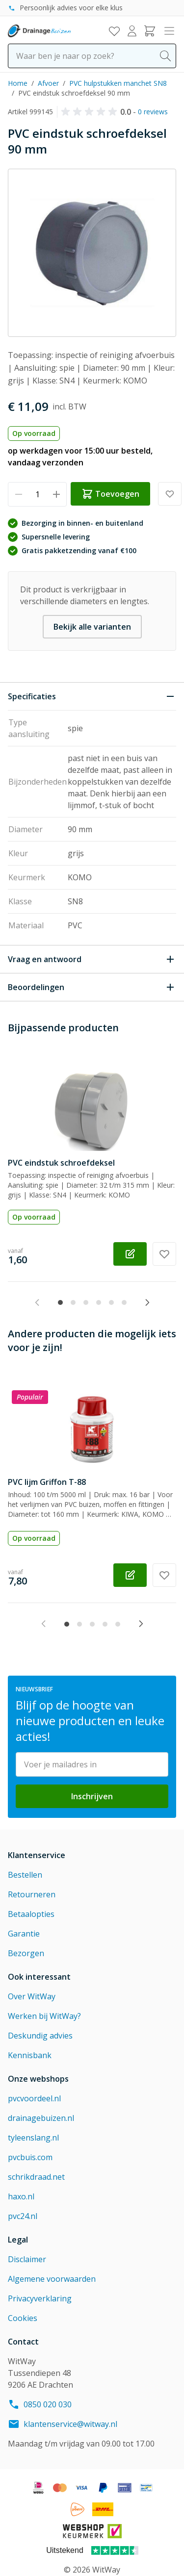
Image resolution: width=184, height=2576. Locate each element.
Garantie (24, 1933)
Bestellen (25, 1874)
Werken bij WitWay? (44, 2016)
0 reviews (153, 111)
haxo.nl (21, 2196)
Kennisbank (30, 2055)
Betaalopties (31, 1914)
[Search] (165, 56)
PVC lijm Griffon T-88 (47, 1482)
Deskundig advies (40, 2035)
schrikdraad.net (36, 2176)
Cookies (22, 2318)
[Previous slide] (37, 1302)
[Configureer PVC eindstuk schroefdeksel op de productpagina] (130, 1254)
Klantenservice (36, 1855)
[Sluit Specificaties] (92, 696)
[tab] (60, 1302)
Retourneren (31, 1894)
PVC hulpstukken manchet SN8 (118, 83)
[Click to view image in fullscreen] (92, 252)
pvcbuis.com (30, 2157)
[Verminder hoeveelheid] (18, 494)
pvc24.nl (22, 2216)
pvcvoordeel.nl (34, 2098)
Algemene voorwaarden (52, 2278)
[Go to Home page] (39, 31)
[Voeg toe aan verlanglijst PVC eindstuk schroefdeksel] (164, 1254)
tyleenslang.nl (33, 2137)
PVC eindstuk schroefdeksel (61, 1162)
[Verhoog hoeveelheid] (56, 494)
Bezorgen (26, 1953)
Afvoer (48, 83)
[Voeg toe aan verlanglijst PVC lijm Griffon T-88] (164, 1575)
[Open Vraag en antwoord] (92, 959)
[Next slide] (147, 1302)
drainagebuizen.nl (41, 2118)
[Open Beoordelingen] (92, 987)
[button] (90, 112)
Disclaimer (27, 2259)
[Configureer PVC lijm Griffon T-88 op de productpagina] (130, 1575)
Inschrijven (92, 1796)
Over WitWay (31, 1996)
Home (17, 83)
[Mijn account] (132, 31)
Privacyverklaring (40, 2298)
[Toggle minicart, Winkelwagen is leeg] (149, 31)
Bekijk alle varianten (92, 626)
